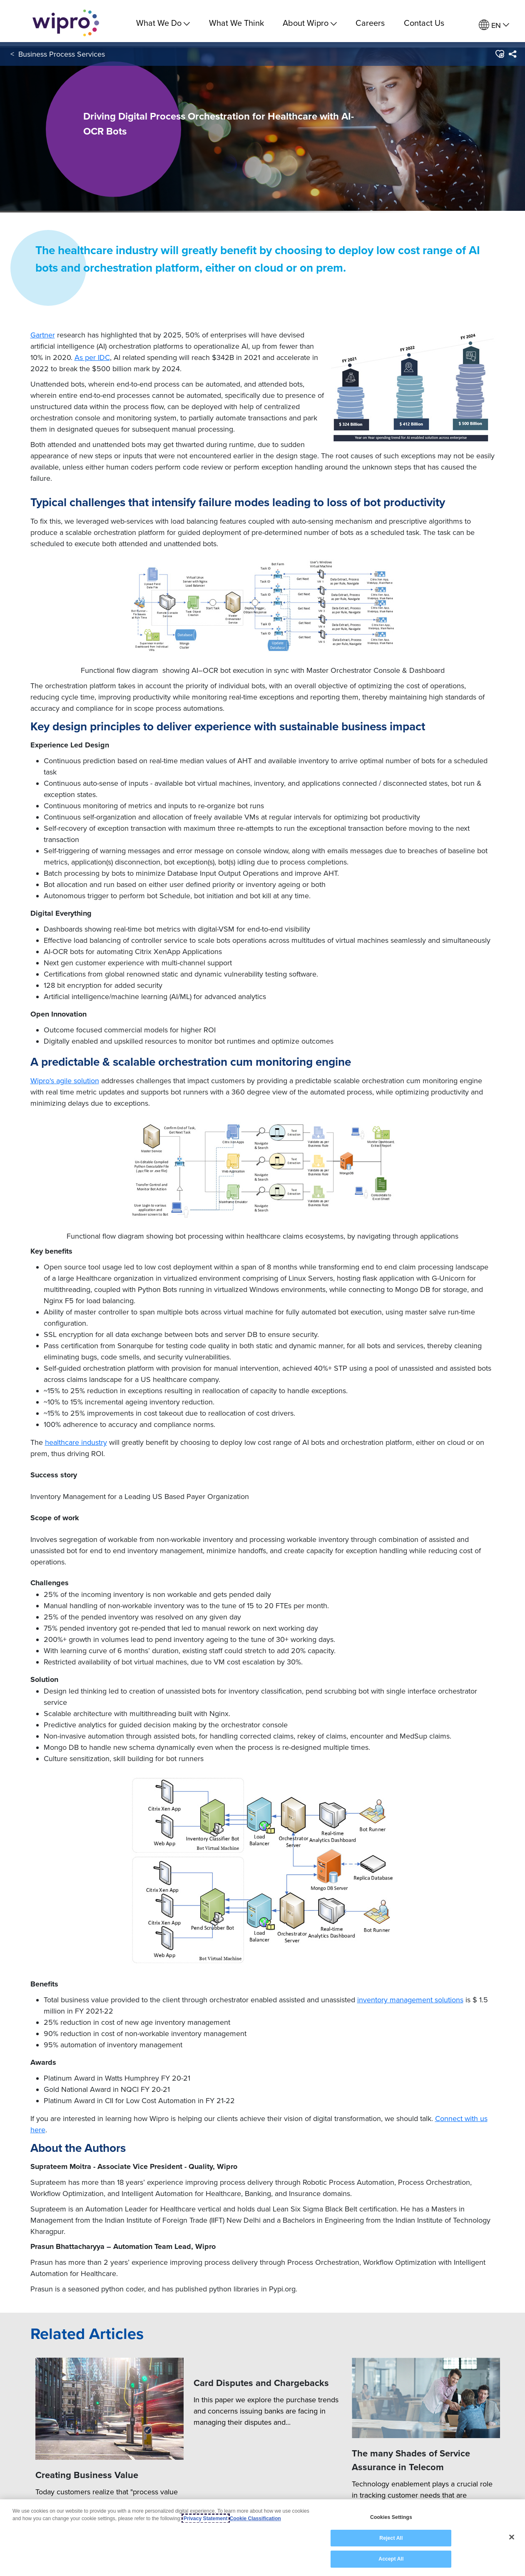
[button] (499, 58)
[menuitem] (494, 25)
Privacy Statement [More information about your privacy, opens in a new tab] (206, 2518)
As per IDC (92, 357)
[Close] (512, 2537)
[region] (262, 2537)
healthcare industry (76, 1442)
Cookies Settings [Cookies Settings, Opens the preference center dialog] (391, 2517)
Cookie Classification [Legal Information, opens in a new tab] (255, 2518)
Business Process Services (61, 57)
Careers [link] (370, 23)
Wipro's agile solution (64, 1080)
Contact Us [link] (424, 23)
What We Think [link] (236, 23)
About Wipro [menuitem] (310, 23)
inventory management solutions (410, 1999)
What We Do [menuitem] (163, 23)
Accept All (390, 2559)
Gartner (42, 335)
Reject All (391, 2538)
